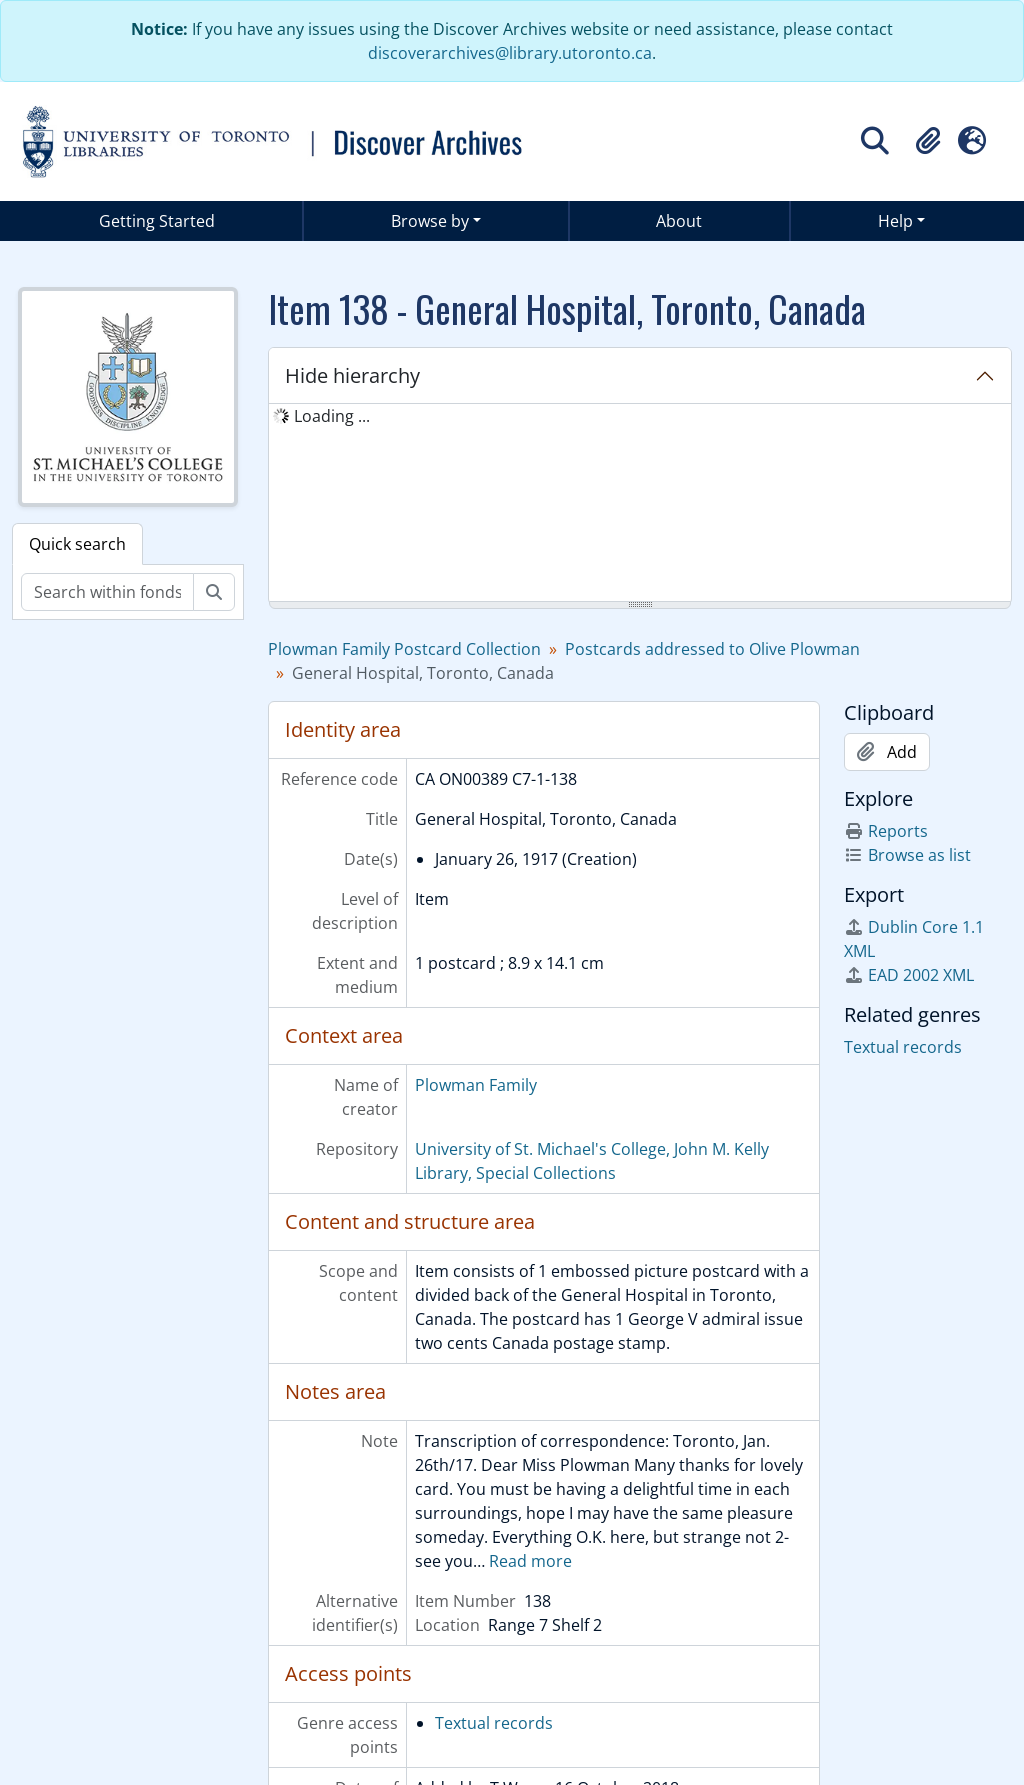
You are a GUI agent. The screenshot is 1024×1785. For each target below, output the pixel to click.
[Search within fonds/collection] (107, 592)
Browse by (430, 221)
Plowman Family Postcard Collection (404, 649)
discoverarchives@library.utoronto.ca (510, 53)
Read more (530, 1561)
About (679, 221)
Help (895, 221)
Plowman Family (476, 1085)
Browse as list (907, 855)
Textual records (494, 1723)
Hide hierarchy (352, 375)
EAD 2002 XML (909, 975)
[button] (928, 141)
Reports (886, 831)
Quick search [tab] (77, 544)
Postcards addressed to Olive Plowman (712, 649)
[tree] (640, 504)
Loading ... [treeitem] (332, 416)
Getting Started (157, 221)
